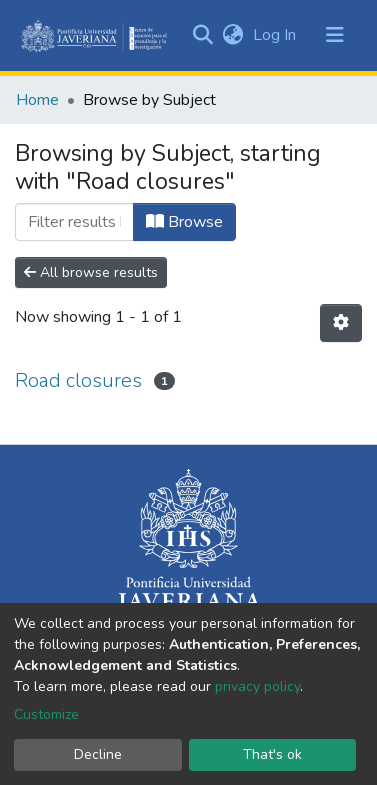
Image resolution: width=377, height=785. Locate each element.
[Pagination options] (341, 323)
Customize (46, 714)
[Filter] (74, 222)
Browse (184, 222)
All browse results (91, 272)
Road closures (78, 380)
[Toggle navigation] (335, 35)
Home (37, 100)
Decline (98, 754)
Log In (276, 35)
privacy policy (257, 686)
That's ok (272, 754)
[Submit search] (202, 35)
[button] (232, 35)
